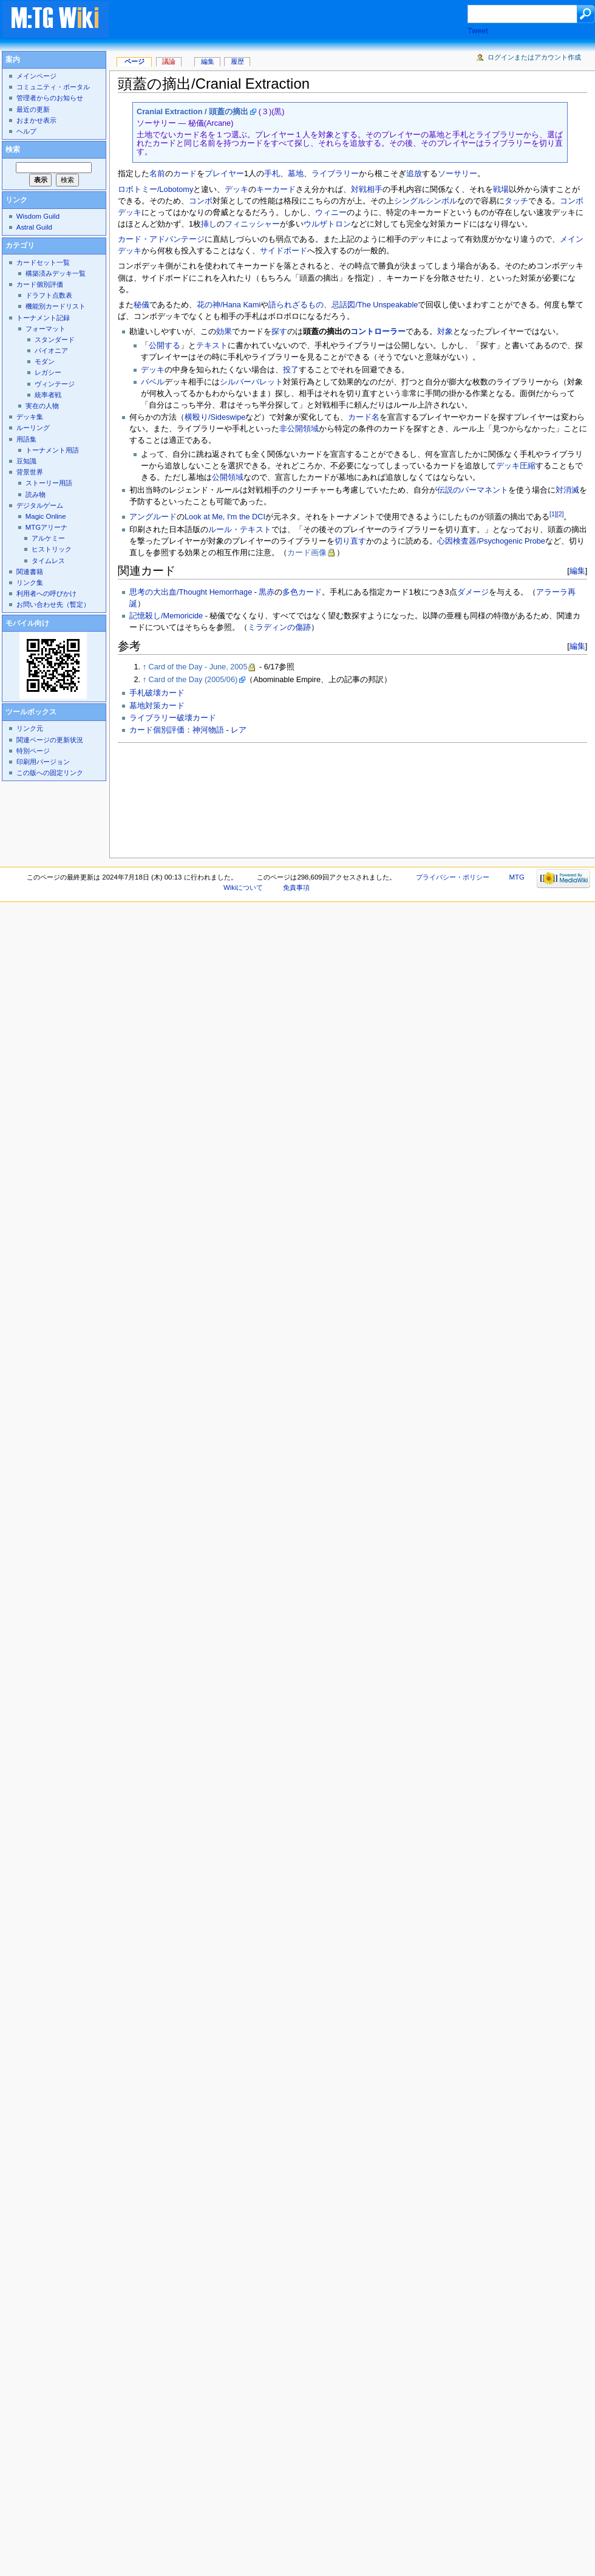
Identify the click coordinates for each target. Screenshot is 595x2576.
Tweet (477, 31)
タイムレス (48, 560)
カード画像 (307, 552)
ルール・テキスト (239, 529)
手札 (272, 173)
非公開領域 (299, 429)
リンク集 (29, 582)
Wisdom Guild (37, 216)
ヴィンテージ (55, 384)
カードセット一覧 (43, 262)
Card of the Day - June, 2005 (198, 667)
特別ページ (33, 750)
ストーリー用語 (48, 483)
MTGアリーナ (46, 527)
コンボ (200, 201)
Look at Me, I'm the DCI (225, 517)
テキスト (212, 345)
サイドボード (283, 251)
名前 (157, 173)
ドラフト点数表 (48, 295)
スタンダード (55, 339)
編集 (577, 570)
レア (238, 730)
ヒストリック (52, 549)
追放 (414, 173)
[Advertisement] (172, 796)
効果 (224, 331)
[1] (553, 514)
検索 (12, 149)
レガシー (48, 372)
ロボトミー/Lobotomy (155, 189)
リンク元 (29, 728)
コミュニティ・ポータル (53, 87)
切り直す (350, 541)
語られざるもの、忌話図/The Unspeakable (343, 305)
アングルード (153, 517)
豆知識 (26, 461)
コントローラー (378, 331)
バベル (153, 382)
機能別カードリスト (55, 306)
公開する (164, 345)
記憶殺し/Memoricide (166, 616)
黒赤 (266, 592)
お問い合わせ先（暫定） (53, 604)
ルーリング (33, 427)
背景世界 (29, 472)
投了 (291, 370)
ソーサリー (457, 173)
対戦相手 (366, 189)
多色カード (302, 592)
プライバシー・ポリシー (452, 877)
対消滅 (567, 490)
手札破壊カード (157, 693)
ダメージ (473, 592)
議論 (168, 61)
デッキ (236, 189)
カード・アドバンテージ (161, 239)
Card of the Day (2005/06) (193, 679)
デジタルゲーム (39, 505)
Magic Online (45, 516)
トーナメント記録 (43, 317)
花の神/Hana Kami (228, 305)
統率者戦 (48, 394)
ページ (134, 61)
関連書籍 (29, 571)
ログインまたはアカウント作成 (534, 57)
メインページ (36, 76)
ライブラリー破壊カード (172, 718)
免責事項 (296, 887)
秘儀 (141, 305)
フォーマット (45, 328)
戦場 (501, 189)
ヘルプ (26, 131)
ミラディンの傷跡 (279, 627)
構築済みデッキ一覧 (55, 273)
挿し (209, 224)
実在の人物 (42, 405)
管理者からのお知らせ (49, 97)
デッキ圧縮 (516, 466)
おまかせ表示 (36, 120)
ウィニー (331, 212)
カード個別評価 (39, 284)
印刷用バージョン (43, 761)
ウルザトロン (327, 224)
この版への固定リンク (49, 772)
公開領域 (227, 477)
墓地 (296, 173)
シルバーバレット (251, 382)
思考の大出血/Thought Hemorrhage (190, 592)
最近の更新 (33, 109)
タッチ (516, 201)
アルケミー (48, 538)
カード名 (363, 417)
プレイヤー (224, 173)
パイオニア (51, 350)
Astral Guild (34, 227)
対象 (445, 331)
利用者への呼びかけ (46, 593)
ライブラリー (335, 173)
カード (185, 173)
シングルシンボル (425, 201)
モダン (45, 361)
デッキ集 (29, 416)
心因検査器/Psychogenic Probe (491, 541)
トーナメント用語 (52, 450)
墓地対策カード (157, 706)
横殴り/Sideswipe (215, 417)
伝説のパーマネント (472, 490)
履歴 (237, 61)
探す (279, 331)
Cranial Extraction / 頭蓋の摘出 (192, 112)
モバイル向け (27, 623)
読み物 (35, 494)
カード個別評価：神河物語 (176, 730)
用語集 (26, 439)
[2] (560, 514)
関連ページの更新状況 (49, 739)
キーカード (276, 189)
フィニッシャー (252, 224)
